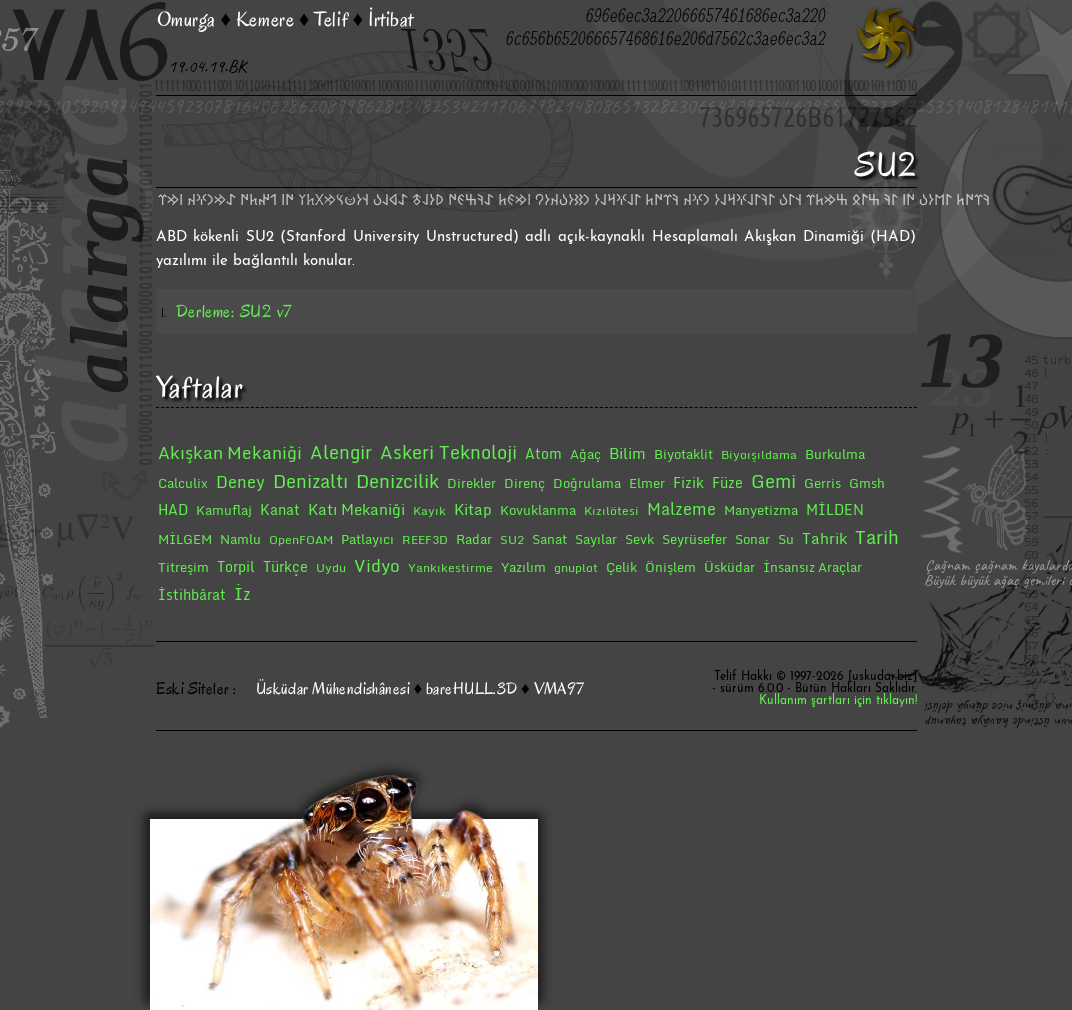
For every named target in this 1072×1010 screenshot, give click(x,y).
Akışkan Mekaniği (230, 452)
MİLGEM (185, 539)
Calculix (183, 483)
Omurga (186, 19)
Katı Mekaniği (356, 509)
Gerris (822, 483)
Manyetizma (761, 510)
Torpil (236, 566)
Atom (543, 453)
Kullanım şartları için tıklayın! (838, 701)
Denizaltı (310, 481)
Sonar (752, 539)
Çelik (621, 567)
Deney (240, 482)
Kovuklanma (538, 510)
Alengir (341, 452)
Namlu (240, 539)
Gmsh (867, 483)
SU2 (512, 539)
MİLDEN (835, 509)
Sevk (639, 539)
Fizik (688, 482)
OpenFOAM (301, 539)
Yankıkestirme (450, 567)
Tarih (877, 537)
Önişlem (670, 567)
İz (242, 594)
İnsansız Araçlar (812, 567)
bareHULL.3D (472, 689)
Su (786, 539)
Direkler (471, 483)
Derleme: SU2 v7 (234, 311)
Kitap (473, 509)
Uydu (331, 567)
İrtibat (391, 19)
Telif (331, 19)
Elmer (647, 483)
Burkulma (835, 454)
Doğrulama (587, 483)
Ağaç (585, 454)
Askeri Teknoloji (448, 452)
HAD (173, 509)
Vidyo (377, 565)
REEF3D (425, 539)
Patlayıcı (367, 539)
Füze (727, 482)
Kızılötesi (611, 510)
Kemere (265, 19)
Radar (474, 539)
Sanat (549, 539)
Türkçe (285, 566)
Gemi (773, 481)
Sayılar (596, 539)
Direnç (524, 483)
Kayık (429, 510)
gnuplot (576, 567)
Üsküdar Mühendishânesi (333, 689)
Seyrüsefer (694, 539)
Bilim (627, 453)
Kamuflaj (224, 510)
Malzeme (681, 509)
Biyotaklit (683, 454)
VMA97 (559, 689)
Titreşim (183, 567)
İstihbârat (192, 594)
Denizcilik (397, 481)
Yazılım (523, 567)
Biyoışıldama (759, 454)
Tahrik (824, 538)
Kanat (280, 509)
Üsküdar (729, 567)
